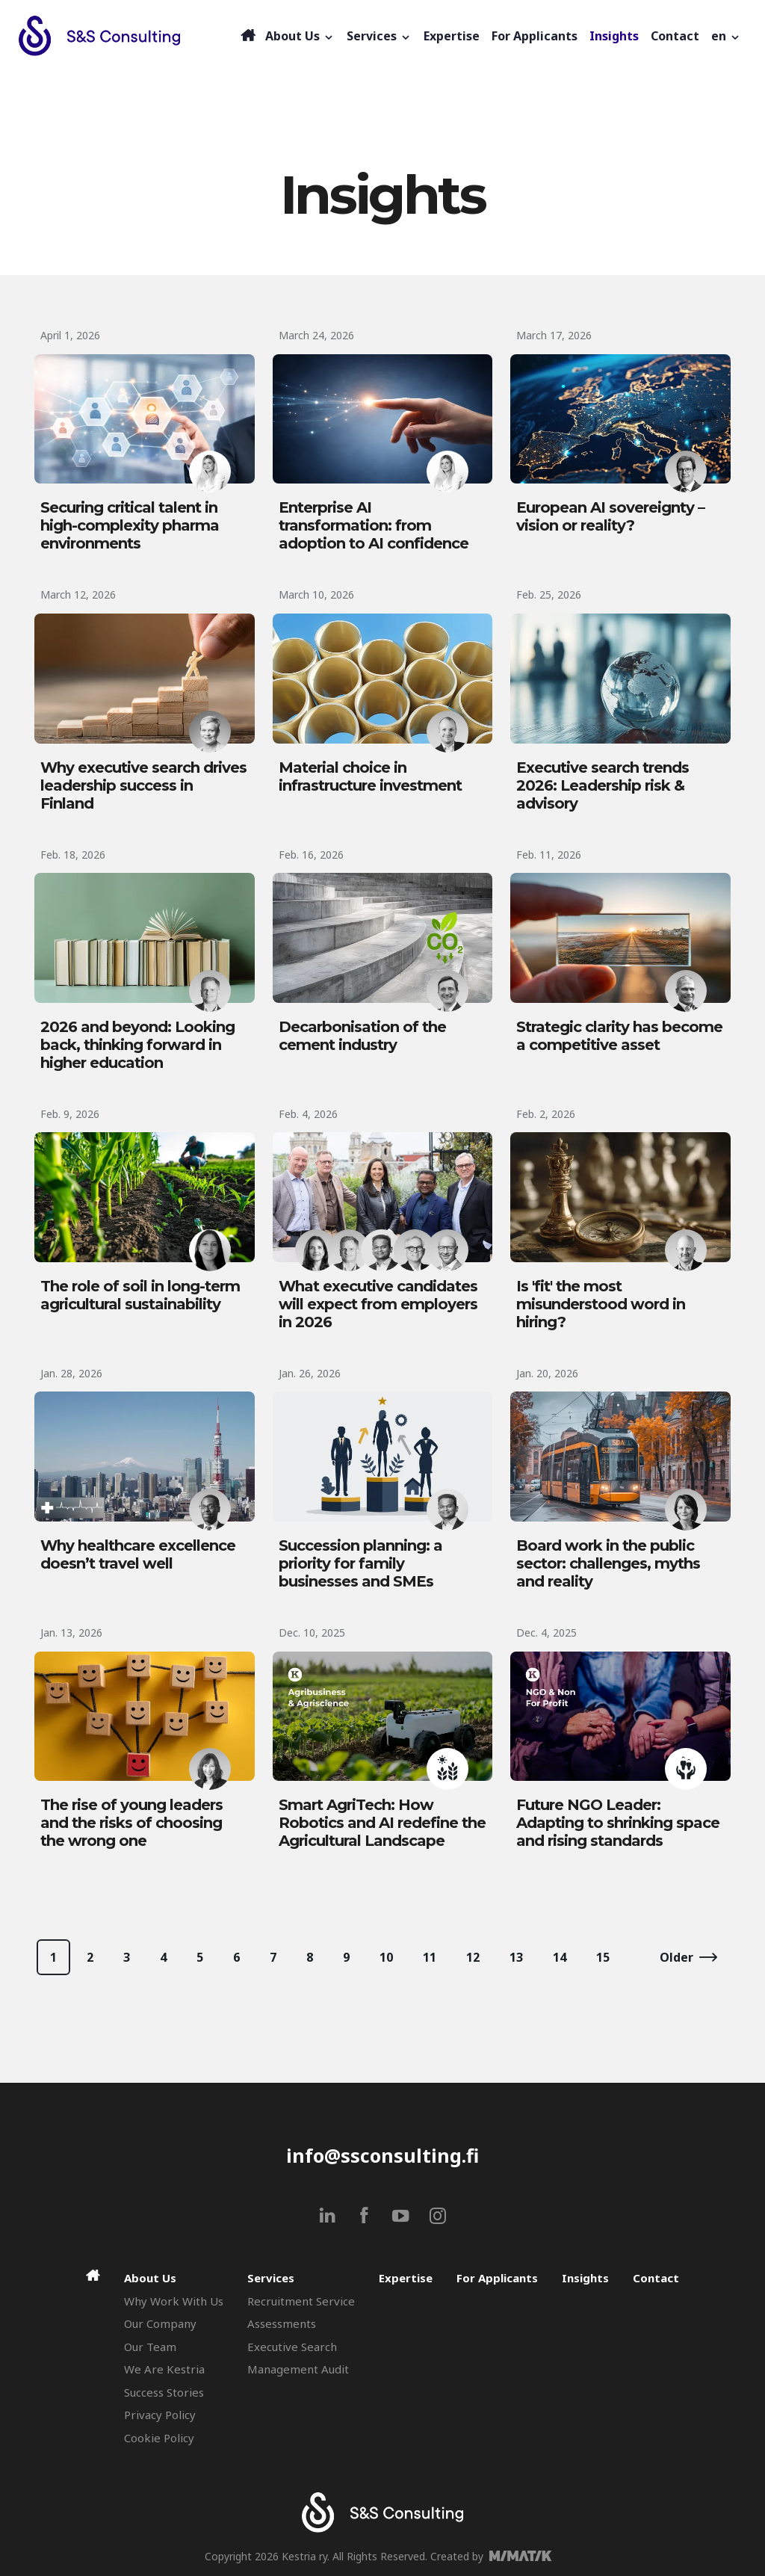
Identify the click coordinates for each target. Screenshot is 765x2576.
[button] (726, 36)
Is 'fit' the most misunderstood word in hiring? (600, 1304)
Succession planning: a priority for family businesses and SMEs (360, 1563)
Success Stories (164, 2392)
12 (473, 1957)
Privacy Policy (160, 2414)
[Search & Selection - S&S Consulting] (128, 36)
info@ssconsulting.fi (382, 2155)
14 (559, 1957)
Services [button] (379, 36)
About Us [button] (300, 36)
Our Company (160, 2323)
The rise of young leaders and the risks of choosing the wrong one (131, 1823)
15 (603, 1957)
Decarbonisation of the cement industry (362, 1036)
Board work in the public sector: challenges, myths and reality (608, 1563)
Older (676, 1957)
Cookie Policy (159, 2437)
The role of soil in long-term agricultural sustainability (140, 1295)
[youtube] (400, 2215)
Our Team (150, 2346)
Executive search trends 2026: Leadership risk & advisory (602, 785)
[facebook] (364, 2215)
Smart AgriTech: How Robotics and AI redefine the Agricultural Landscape (382, 1823)
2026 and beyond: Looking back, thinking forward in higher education (137, 1045)
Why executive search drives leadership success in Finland (143, 785)
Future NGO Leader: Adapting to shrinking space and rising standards (617, 1823)
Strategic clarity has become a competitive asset (619, 1036)
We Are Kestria (164, 2369)
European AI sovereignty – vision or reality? (610, 516)
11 (429, 1957)
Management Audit (298, 2369)
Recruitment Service (301, 2301)
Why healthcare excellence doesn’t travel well (137, 1554)
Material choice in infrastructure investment (370, 776)
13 (516, 1957)
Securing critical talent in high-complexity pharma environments (129, 525)
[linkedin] (327, 2215)
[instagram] (437, 2215)
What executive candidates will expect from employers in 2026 (378, 1304)
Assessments (281, 2323)
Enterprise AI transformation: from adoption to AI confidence (373, 525)
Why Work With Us (173, 2301)
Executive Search (292, 2346)
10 (386, 1957)
